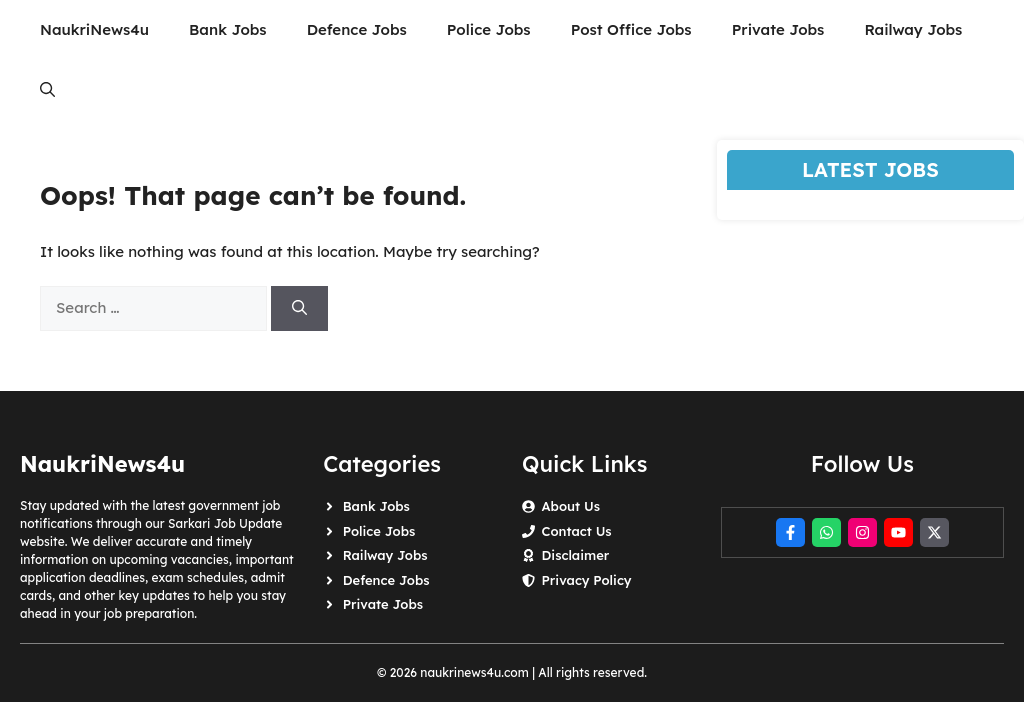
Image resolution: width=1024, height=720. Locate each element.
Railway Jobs (913, 29)
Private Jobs (778, 29)
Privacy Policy (586, 580)
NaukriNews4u (94, 29)
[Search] (299, 308)
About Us (570, 506)
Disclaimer (575, 555)
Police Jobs (489, 29)
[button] (47, 90)
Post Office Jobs (631, 29)
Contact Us (576, 531)
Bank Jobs (228, 29)
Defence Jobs (357, 29)
